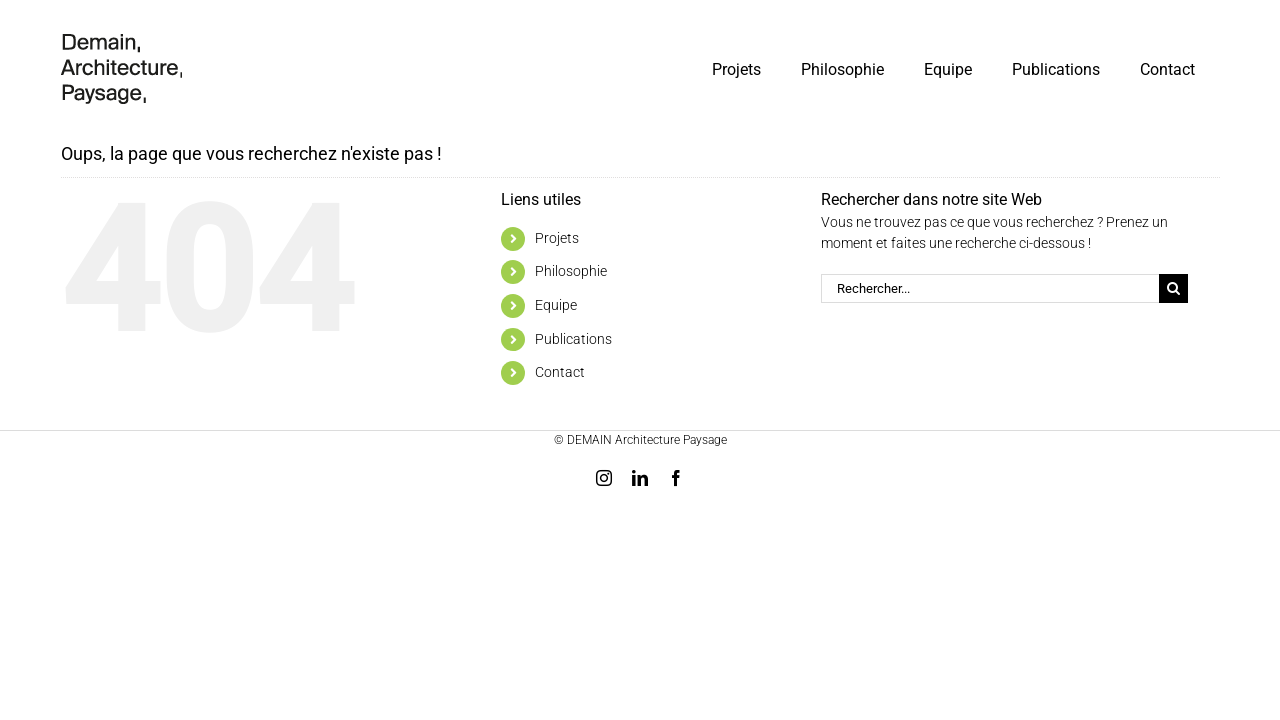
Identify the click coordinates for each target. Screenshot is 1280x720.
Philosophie (571, 271)
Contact (560, 372)
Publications (573, 339)
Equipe (556, 305)
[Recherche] (1173, 288)
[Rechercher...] (989, 288)
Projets (557, 238)
